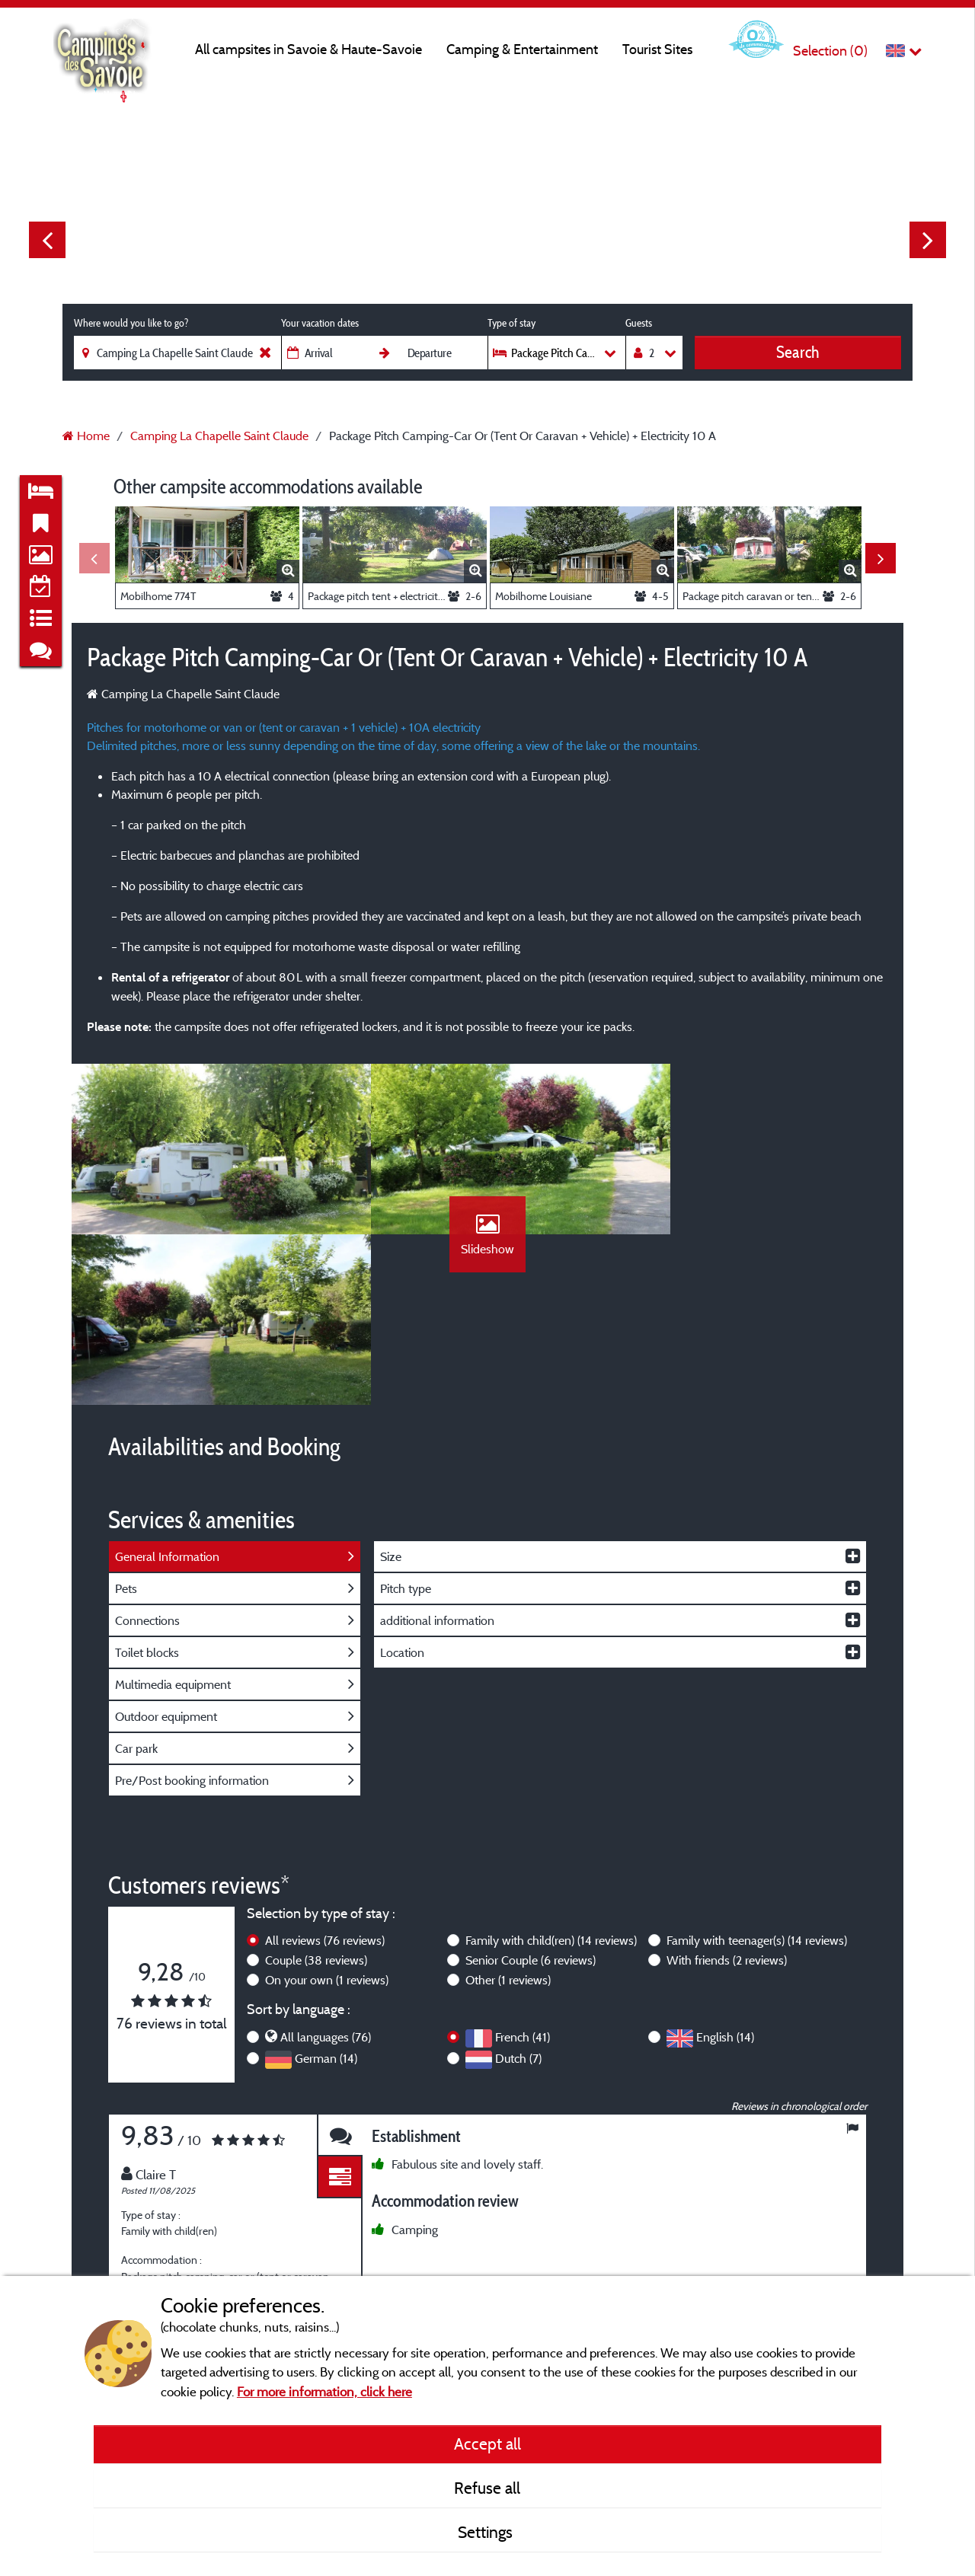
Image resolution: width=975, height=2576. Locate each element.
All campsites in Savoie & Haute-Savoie (308, 49)
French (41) (522, 1878)
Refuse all (487, 2488)
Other (508, 1821)
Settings (487, 2532)
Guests (638, 323)
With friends (727, 1801)
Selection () (830, 50)
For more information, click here (324, 2391)
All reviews (325, 1781)
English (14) (725, 1878)
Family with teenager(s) (757, 1781)
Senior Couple (530, 1801)
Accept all (487, 2443)
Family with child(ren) (551, 1781)
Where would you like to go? (131, 323)
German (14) (326, 1899)
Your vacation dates (320, 323)
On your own (326, 1821)
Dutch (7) (518, 1899)
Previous (47, 240)
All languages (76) (325, 1878)
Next (927, 240)
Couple (316, 1801)
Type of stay (511, 323)
